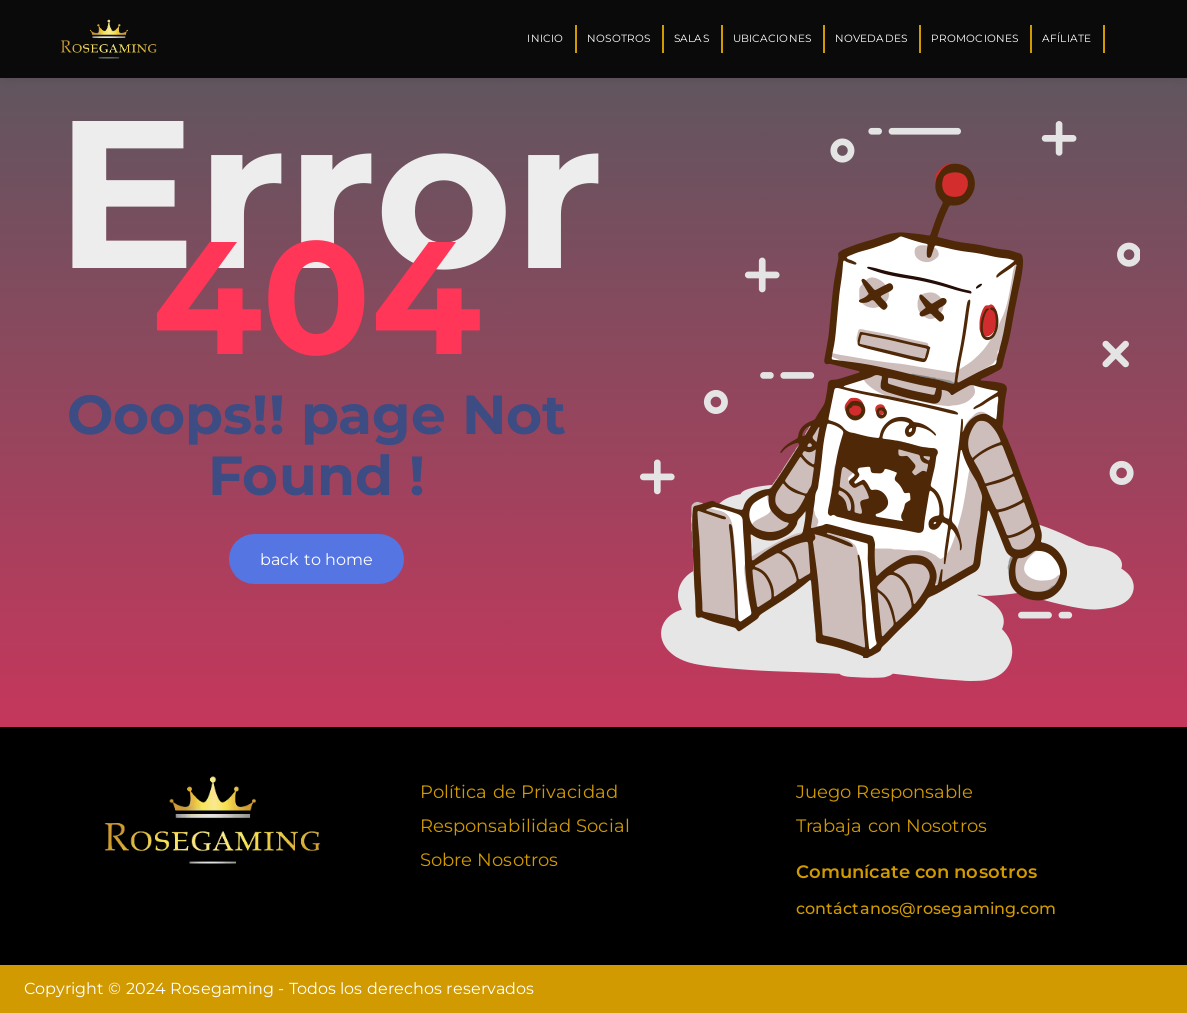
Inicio (545, 38)
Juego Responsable (885, 792)
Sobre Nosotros (489, 860)
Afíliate (1066, 38)
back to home (316, 559)
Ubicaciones (772, 38)
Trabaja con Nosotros (891, 826)
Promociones (974, 38)
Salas (691, 38)
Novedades (871, 38)
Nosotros (618, 38)
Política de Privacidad (519, 792)
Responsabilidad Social (525, 826)
